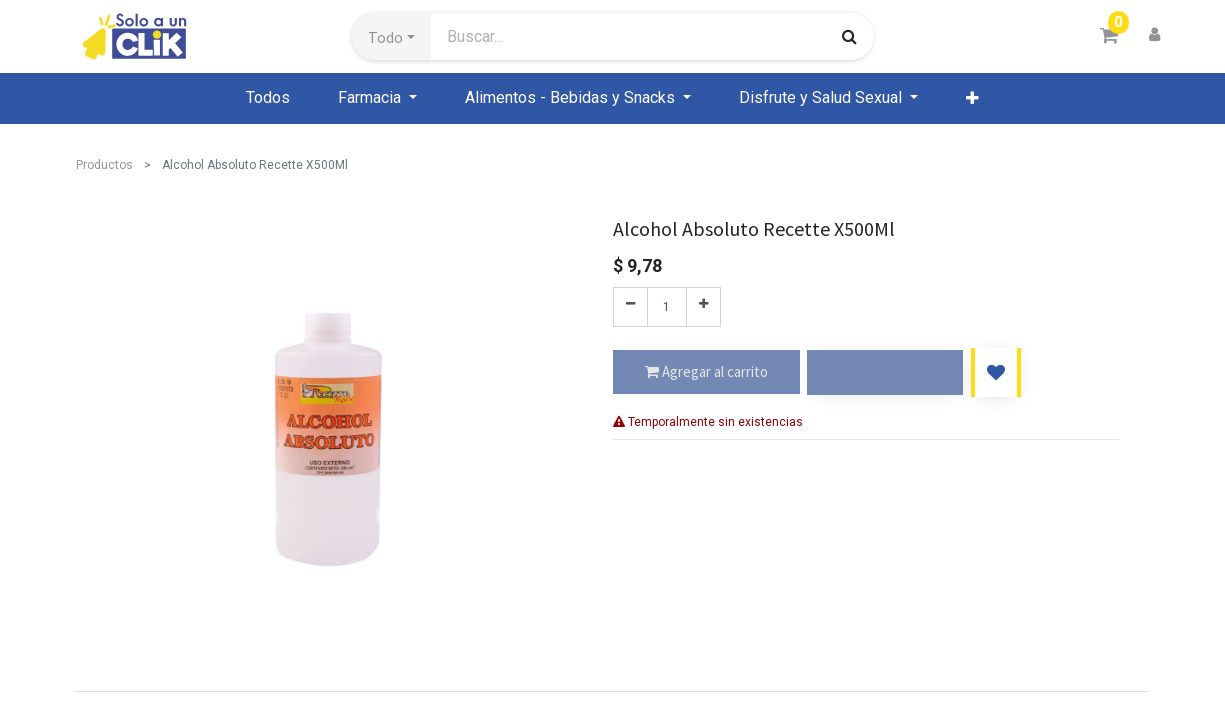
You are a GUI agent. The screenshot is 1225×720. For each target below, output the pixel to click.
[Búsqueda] (849, 36)
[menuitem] (268, 98)
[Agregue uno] (703, 307)
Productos (104, 165)
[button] (391, 37)
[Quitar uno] (630, 307)
